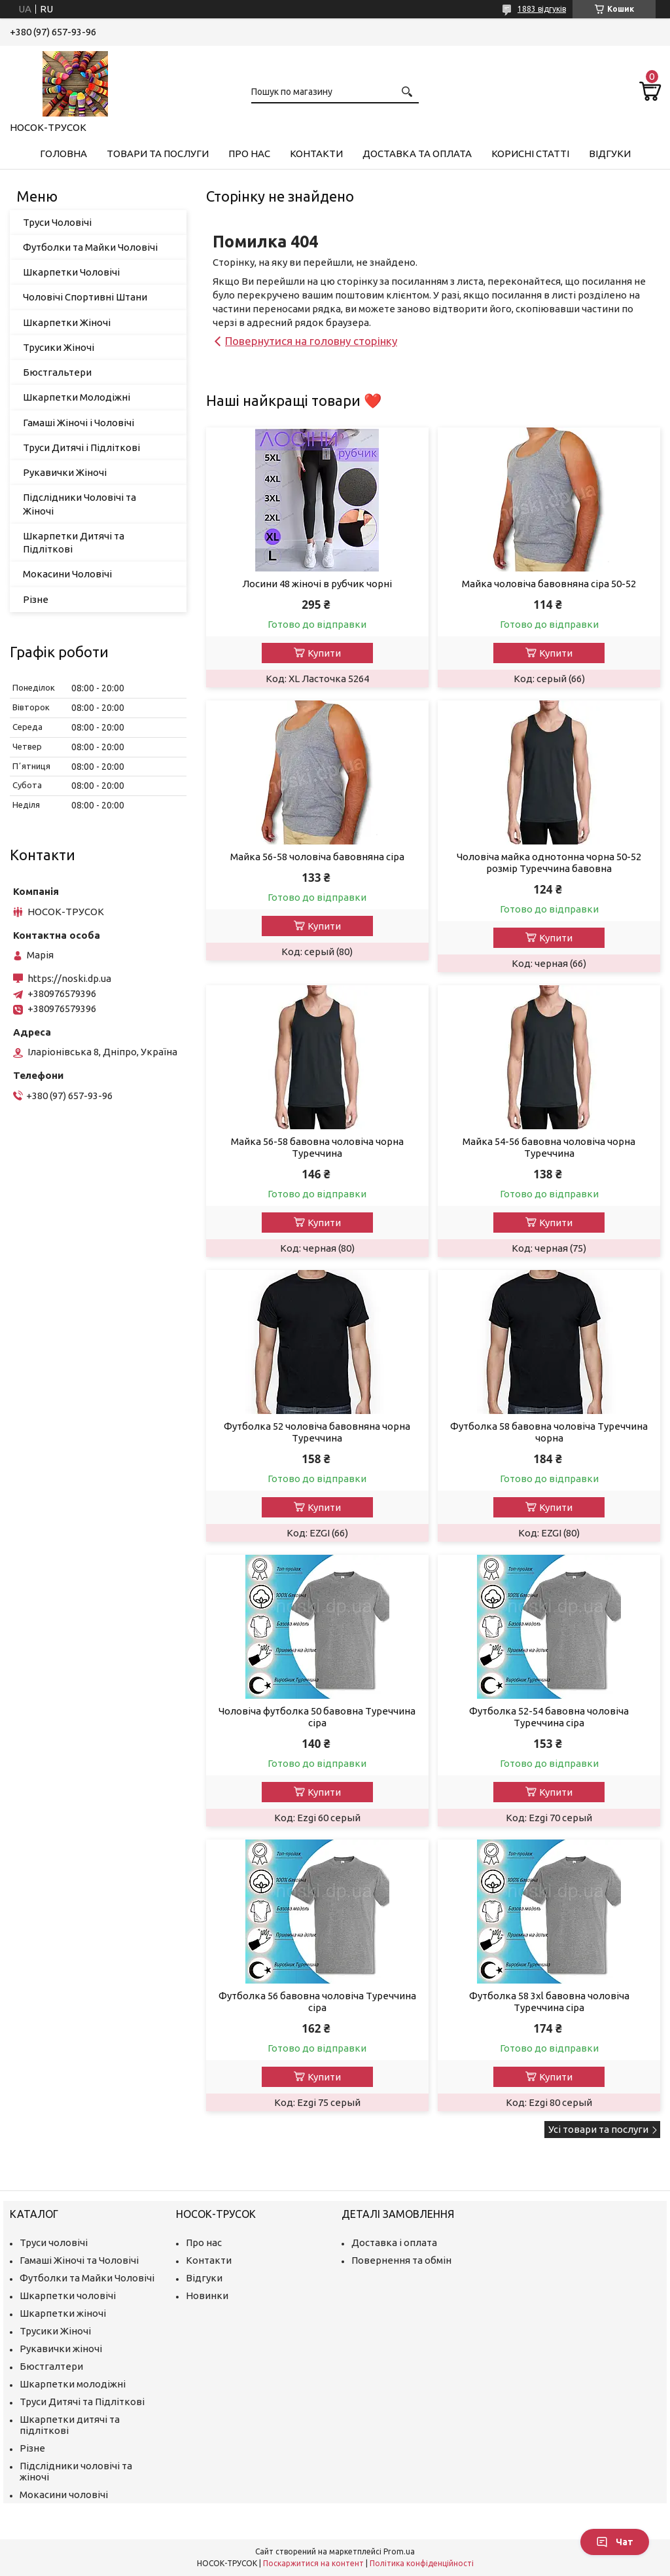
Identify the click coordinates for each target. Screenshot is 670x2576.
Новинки (207, 2295)
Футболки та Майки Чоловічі (90, 247)
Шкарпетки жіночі (63, 2313)
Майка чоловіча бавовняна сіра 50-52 (549, 583)
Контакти (316, 153)
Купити (324, 653)
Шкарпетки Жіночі (67, 322)
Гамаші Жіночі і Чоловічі (78, 422)
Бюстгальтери (57, 372)
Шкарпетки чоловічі (68, 2295)
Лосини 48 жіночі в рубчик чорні (317, 583)
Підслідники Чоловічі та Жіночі (79, 504)
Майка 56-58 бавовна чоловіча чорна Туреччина (317, 1147)
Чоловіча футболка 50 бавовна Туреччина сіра (317, 1716)
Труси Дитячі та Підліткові (82, 2401)
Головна (63, 153)
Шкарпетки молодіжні (73, 2383)
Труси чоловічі (54, 2242)
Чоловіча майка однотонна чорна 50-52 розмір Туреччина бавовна (549, 862)
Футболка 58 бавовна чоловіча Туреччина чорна (549, 1432)
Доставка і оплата (394, 2242)
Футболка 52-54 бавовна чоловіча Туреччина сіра (549, 1716)
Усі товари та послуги (598, 2129)
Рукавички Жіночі (65, 472)
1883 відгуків (542, 9)
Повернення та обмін (401, 2260)
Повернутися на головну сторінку (311, 341)
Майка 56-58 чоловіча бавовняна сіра (317, 856)
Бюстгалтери (51, 2366)
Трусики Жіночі (58, 347)
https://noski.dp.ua (69, 978)
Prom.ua (399, 2551)
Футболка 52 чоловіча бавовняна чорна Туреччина (317, 1432)
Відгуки (610, 153)
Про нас (249, 153)
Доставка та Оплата (417, 153)
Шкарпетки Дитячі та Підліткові (73, 542)
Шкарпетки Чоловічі (71, 272)
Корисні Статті (530, 153)
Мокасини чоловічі (64, 2494)
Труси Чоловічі (57, 222)
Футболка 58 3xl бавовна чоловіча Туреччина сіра (549, 2001)
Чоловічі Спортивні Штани (85, 296)
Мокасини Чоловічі (67, 573)
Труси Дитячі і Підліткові (81, 447)
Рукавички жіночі (61, 2348)
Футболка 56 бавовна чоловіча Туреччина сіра (317, 2001)
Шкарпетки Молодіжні (76, 397)
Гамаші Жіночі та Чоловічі (79, 2260)
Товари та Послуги (158, 153)
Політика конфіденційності (422, 2563)
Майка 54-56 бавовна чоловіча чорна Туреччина (549, 1147)
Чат (614, 2542)
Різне (35, 599)
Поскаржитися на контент (313, 2563)
